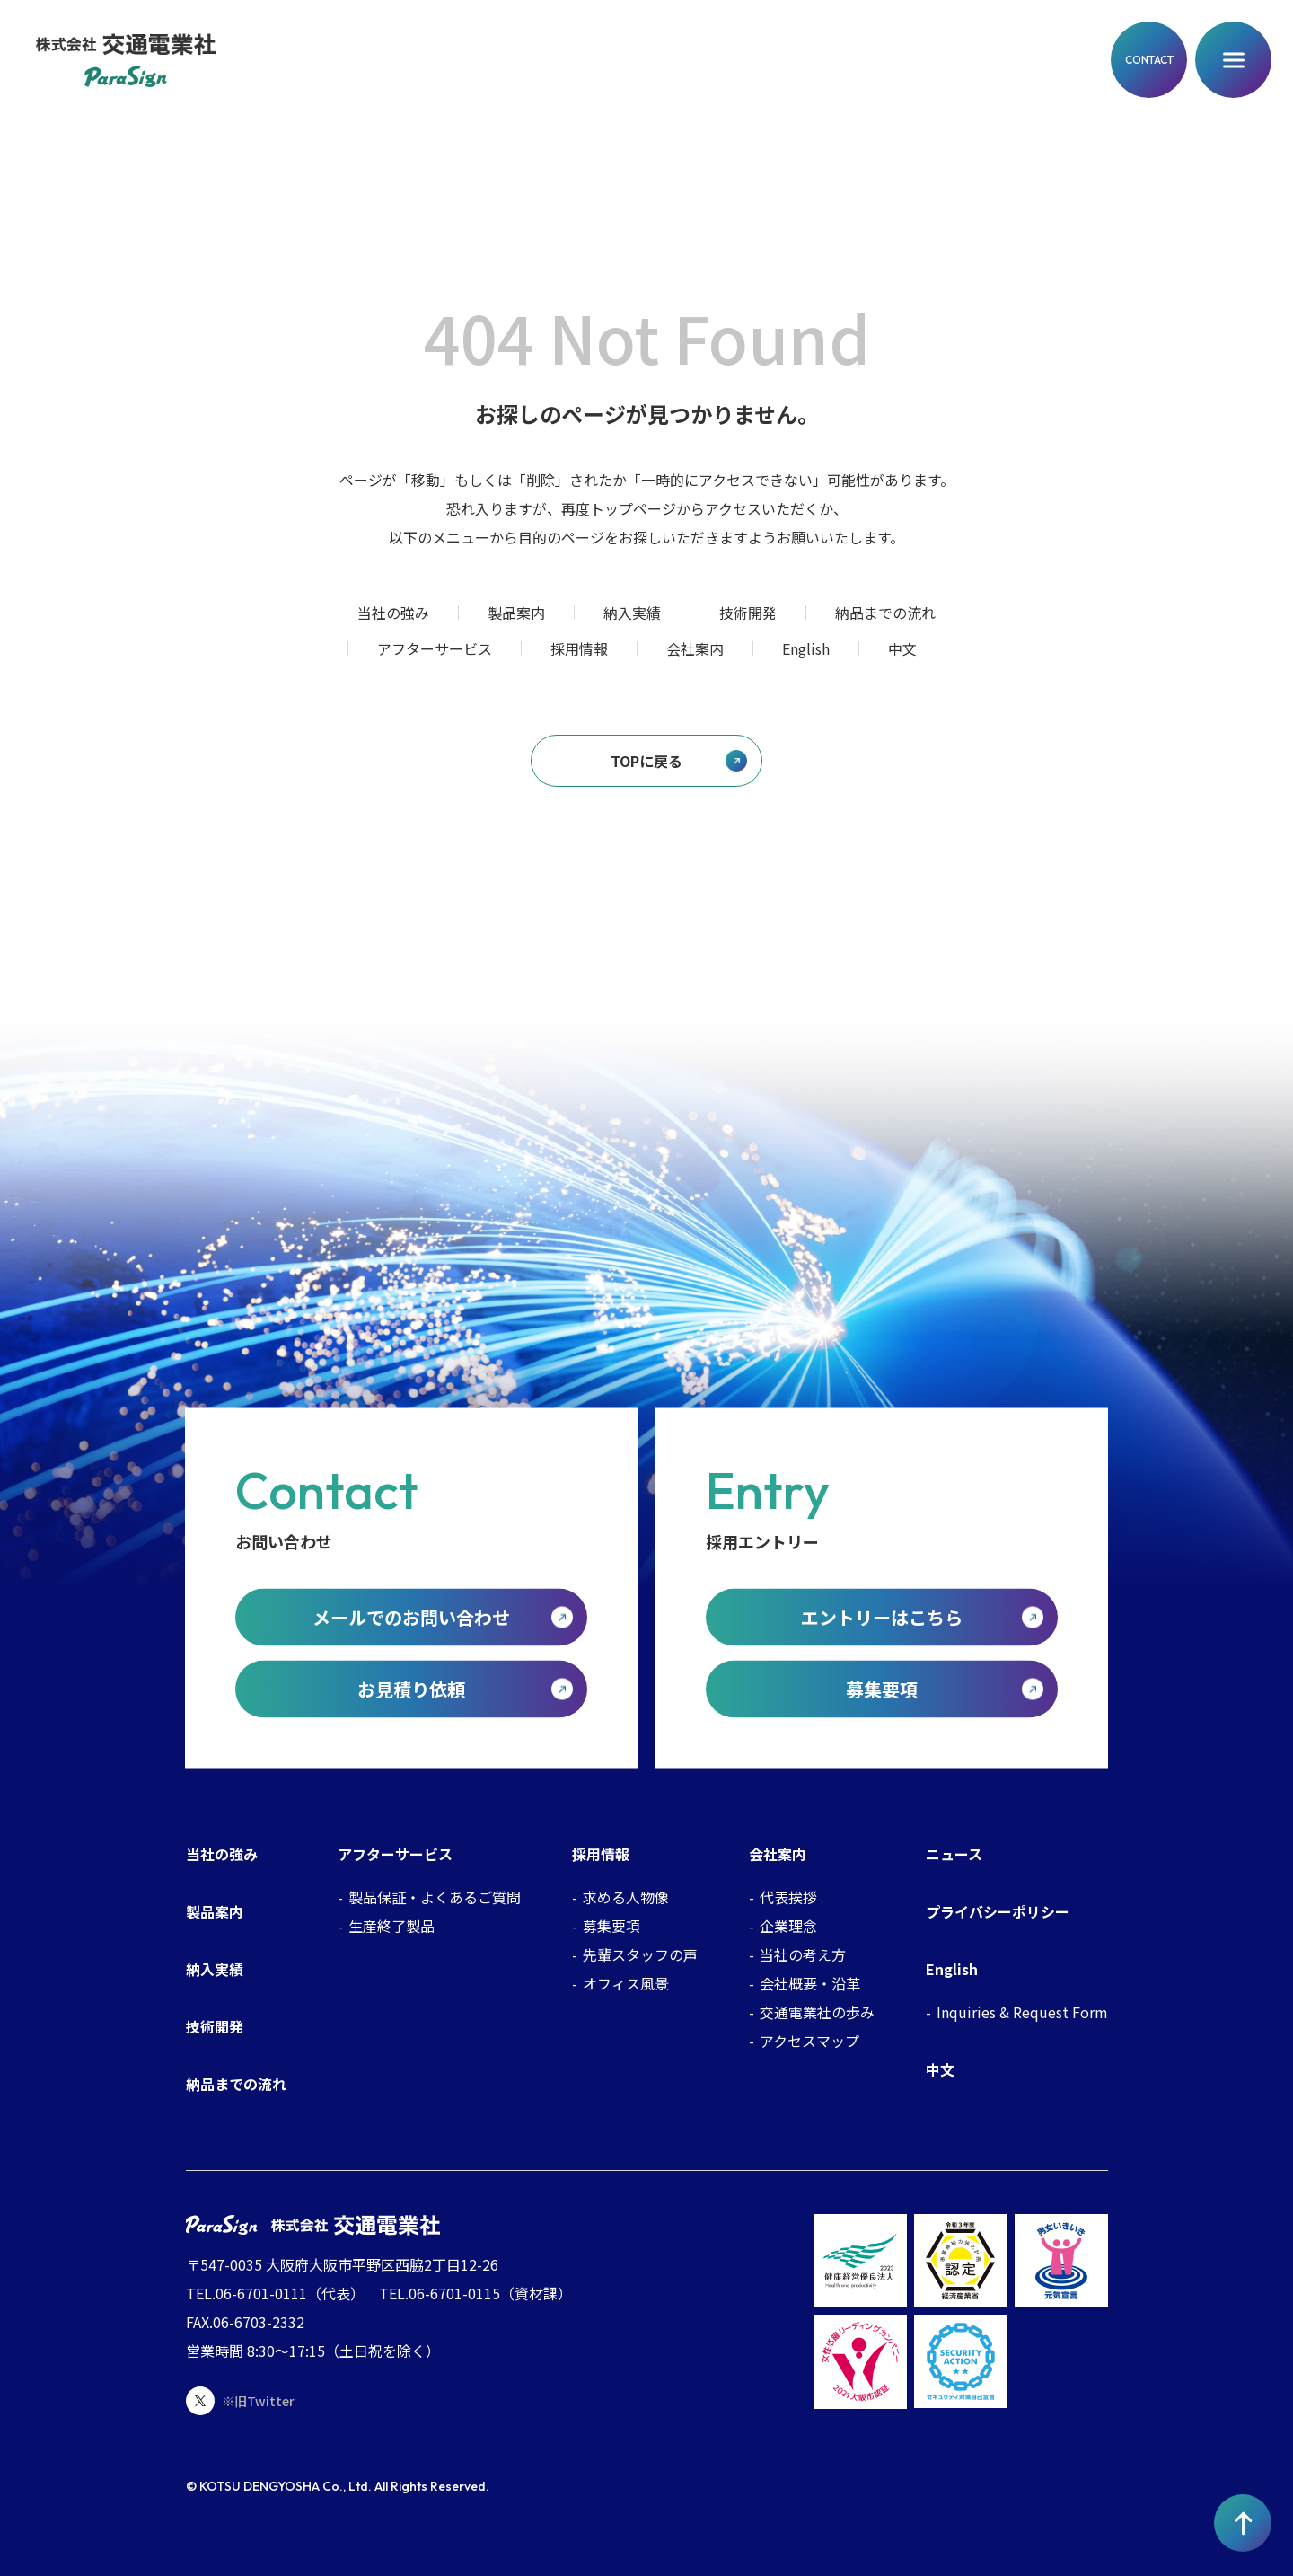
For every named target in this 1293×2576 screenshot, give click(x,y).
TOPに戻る (646, 761)
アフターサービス (434, 648)
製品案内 (516, 612)
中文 (902, 648)
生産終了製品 (391, 1925)
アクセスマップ (809, 2040)
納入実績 (632, 612)
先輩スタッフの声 (640, 1954)
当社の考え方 (803, 1954)
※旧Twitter (240, 2400)
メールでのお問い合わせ (411, 1616)
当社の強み (393, 612)
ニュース (954, 1854)
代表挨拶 (788, 1897)
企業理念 (788, 1925)
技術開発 (748, 612)
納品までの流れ (885, 612)
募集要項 (882, 1688)
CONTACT (1149, 59)
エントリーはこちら (882, 1616)
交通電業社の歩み (817, 2012)
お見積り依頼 (411, 1688)
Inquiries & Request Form (1022, 2012)
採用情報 (579, 648)
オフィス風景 (626, 1983)
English (806, 648)
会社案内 (695, 648)
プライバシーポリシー (997, 1911)
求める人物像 (626, 1897)
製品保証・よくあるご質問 (434, 1897)
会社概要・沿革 (810, 1983)
